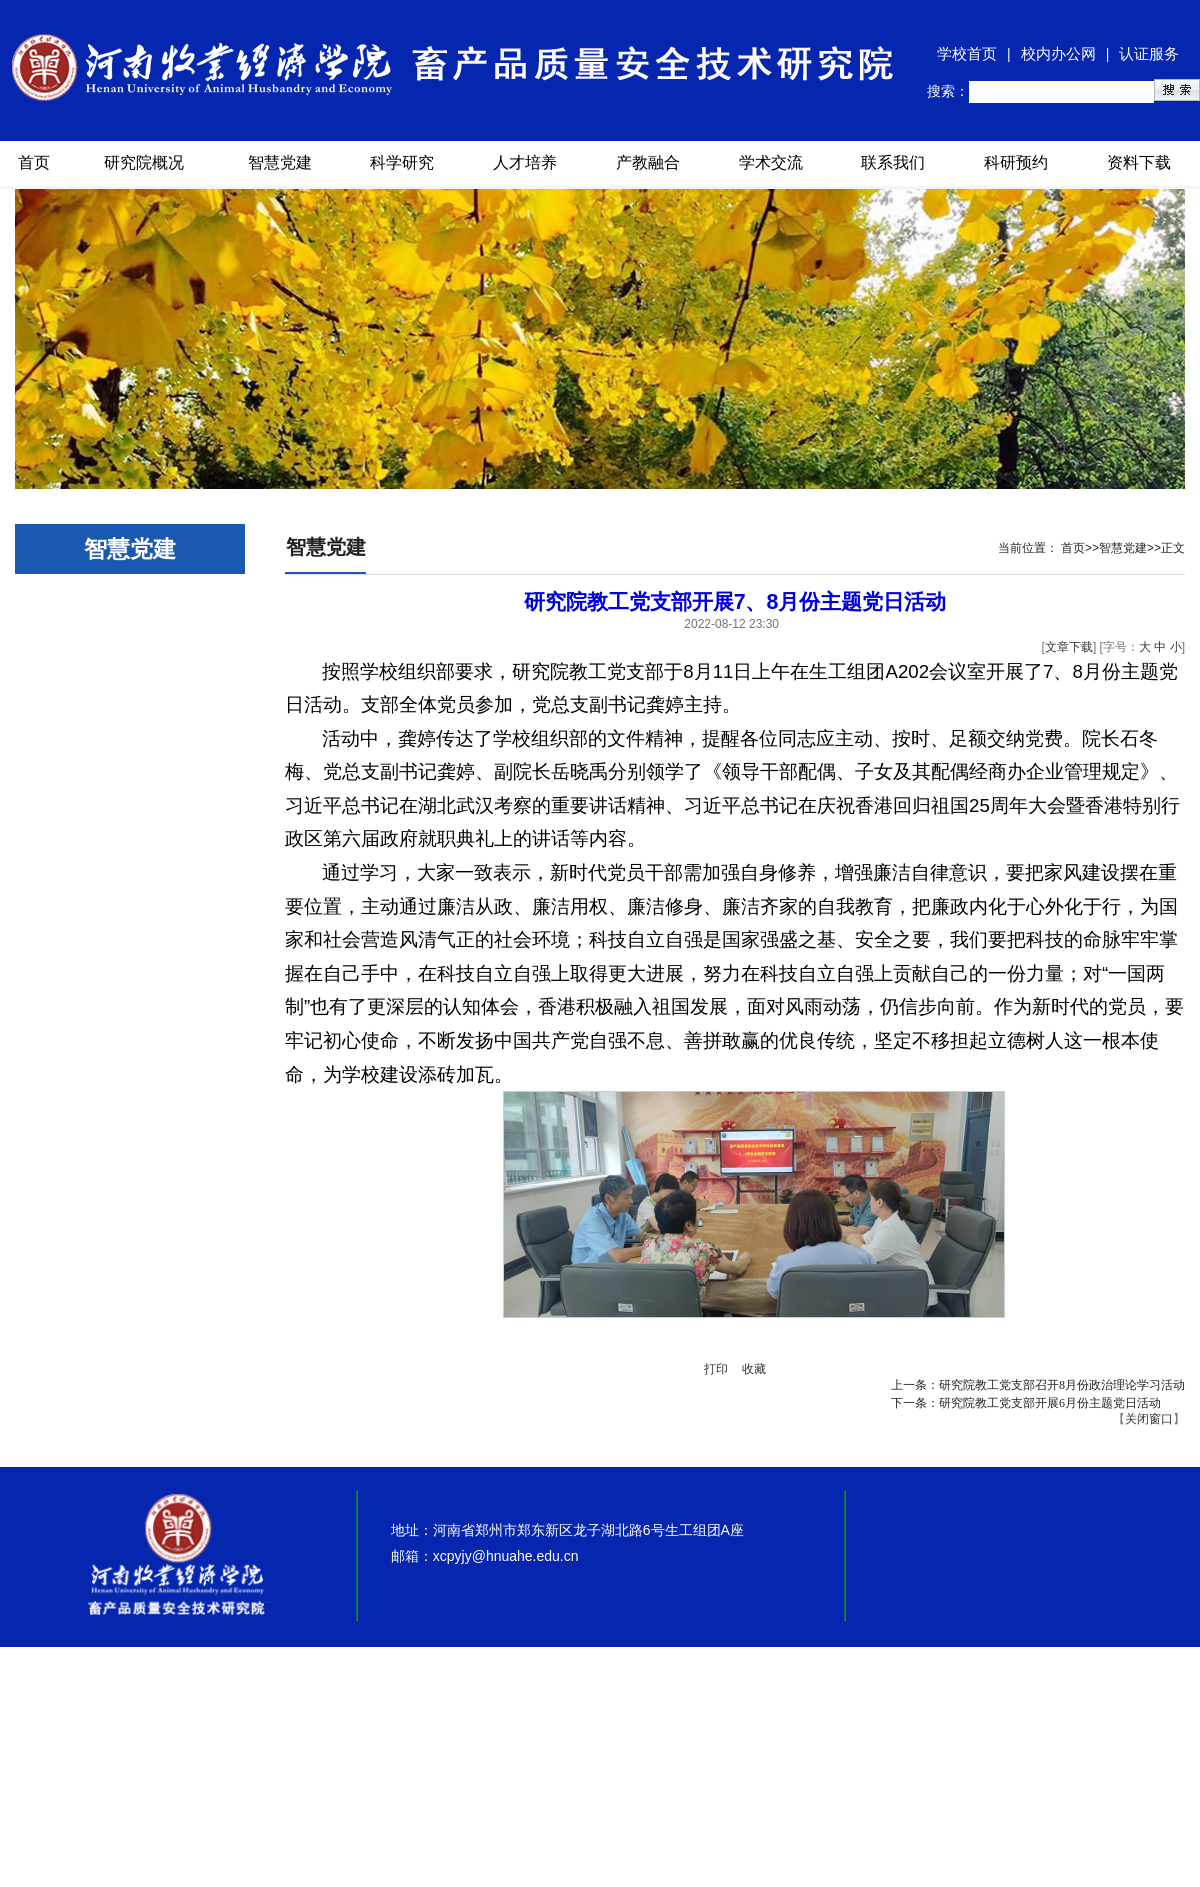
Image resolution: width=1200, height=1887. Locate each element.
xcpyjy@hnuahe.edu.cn (506, 1556)
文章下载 (1069, 647)
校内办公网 (1058, 53)
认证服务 (1149, 53)
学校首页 (967, 53)
